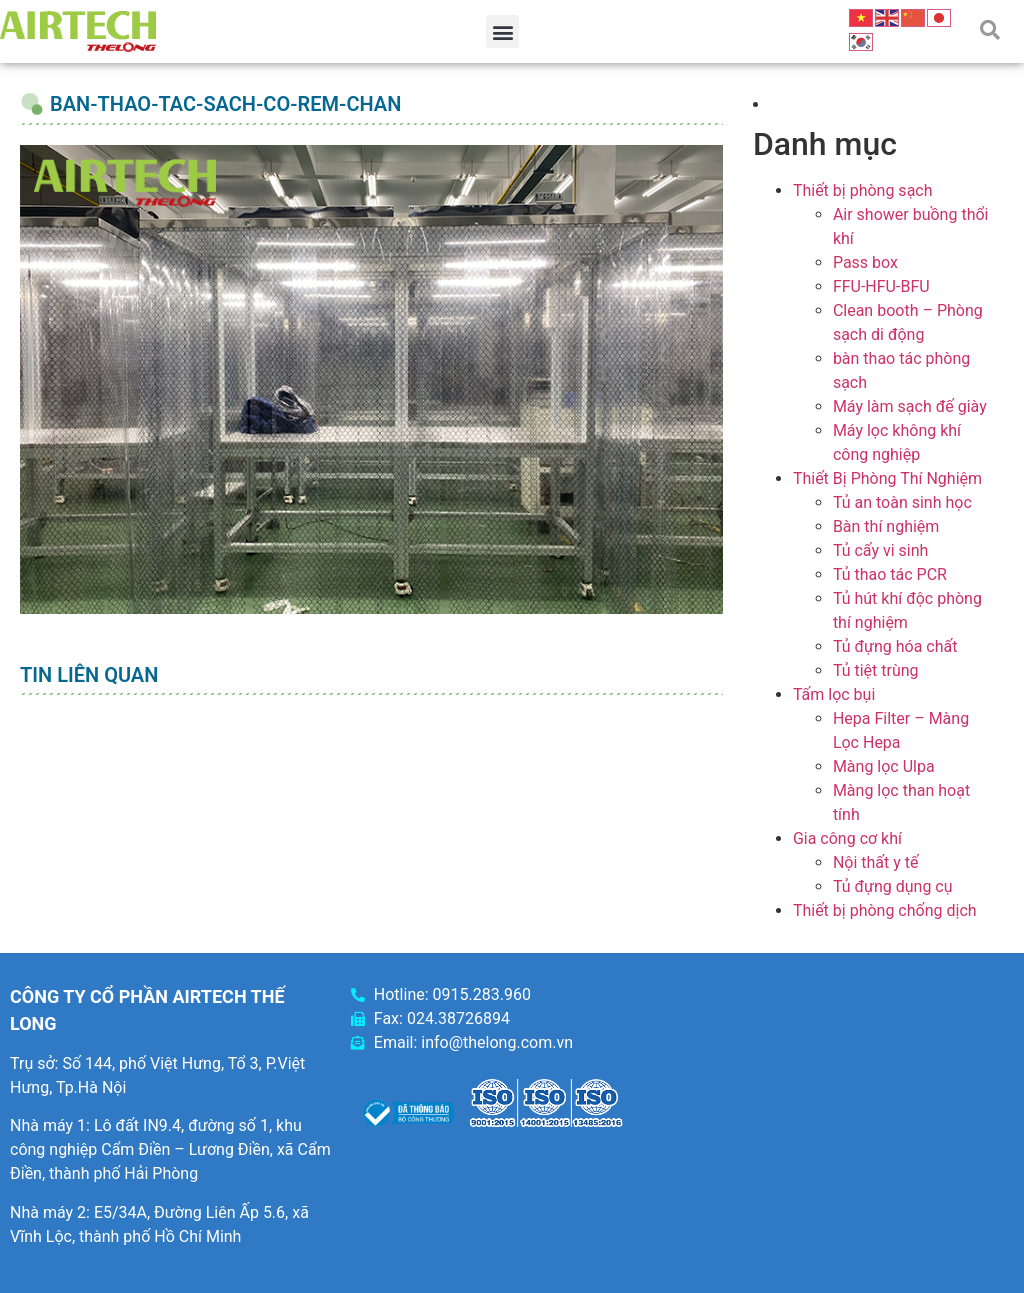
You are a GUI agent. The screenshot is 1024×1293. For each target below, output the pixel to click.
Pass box (865, 262)
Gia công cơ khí (847, 838)
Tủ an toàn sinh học (902, 502)
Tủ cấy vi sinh (881, 550)
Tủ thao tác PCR (890, 574)
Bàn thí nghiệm (886, 526)
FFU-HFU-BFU (881, 286)
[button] (502, 31)
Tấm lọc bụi (834, 694)
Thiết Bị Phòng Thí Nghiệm (887, 478)
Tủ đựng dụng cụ (893, 886)
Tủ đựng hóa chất (895, 646)
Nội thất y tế (876, 862)
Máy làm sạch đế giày (910, 406)
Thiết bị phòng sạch (863, 190)
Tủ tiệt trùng (876, 670)
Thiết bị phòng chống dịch (885, 910)
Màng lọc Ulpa (884, 766)
